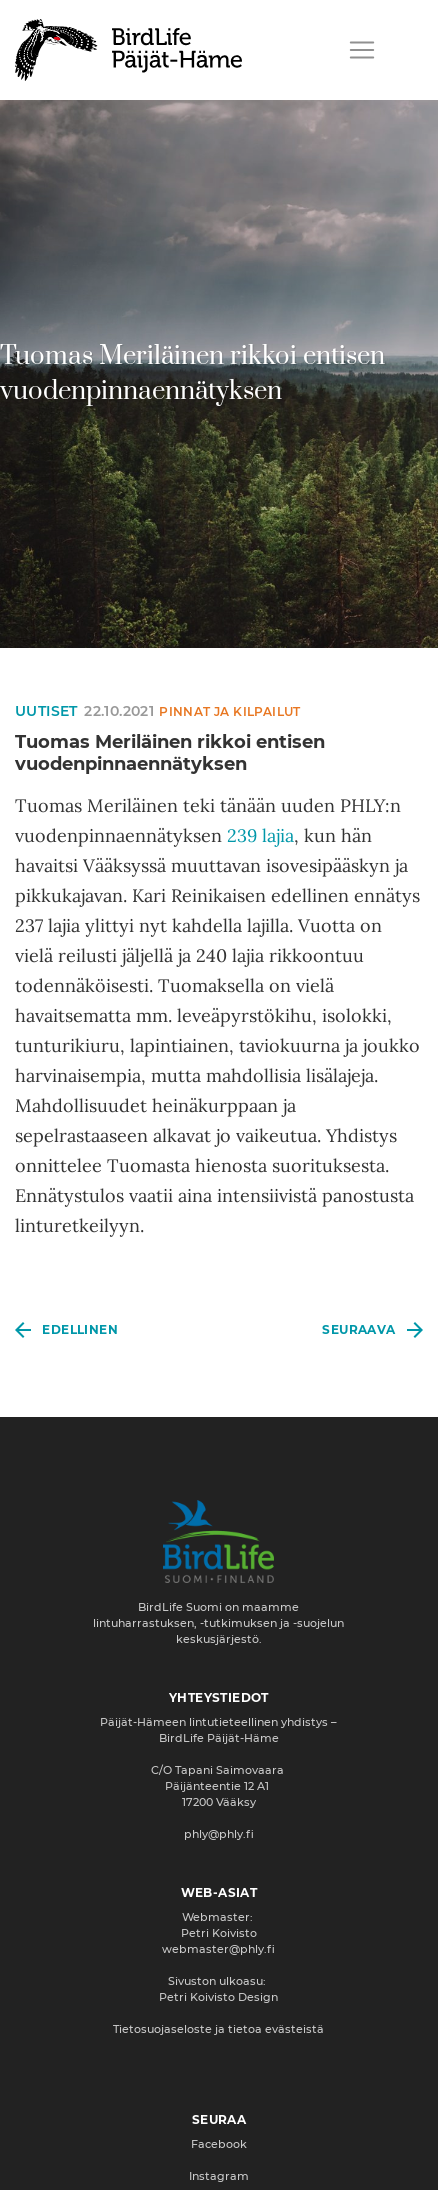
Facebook (219, 2144)
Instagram (219, 2176)
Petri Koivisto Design (218, 1997)
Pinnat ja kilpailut (230, 711)
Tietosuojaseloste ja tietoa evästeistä (218, 2029)
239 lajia (260, 835)
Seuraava (358, 1329)
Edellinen (80, 1329)
